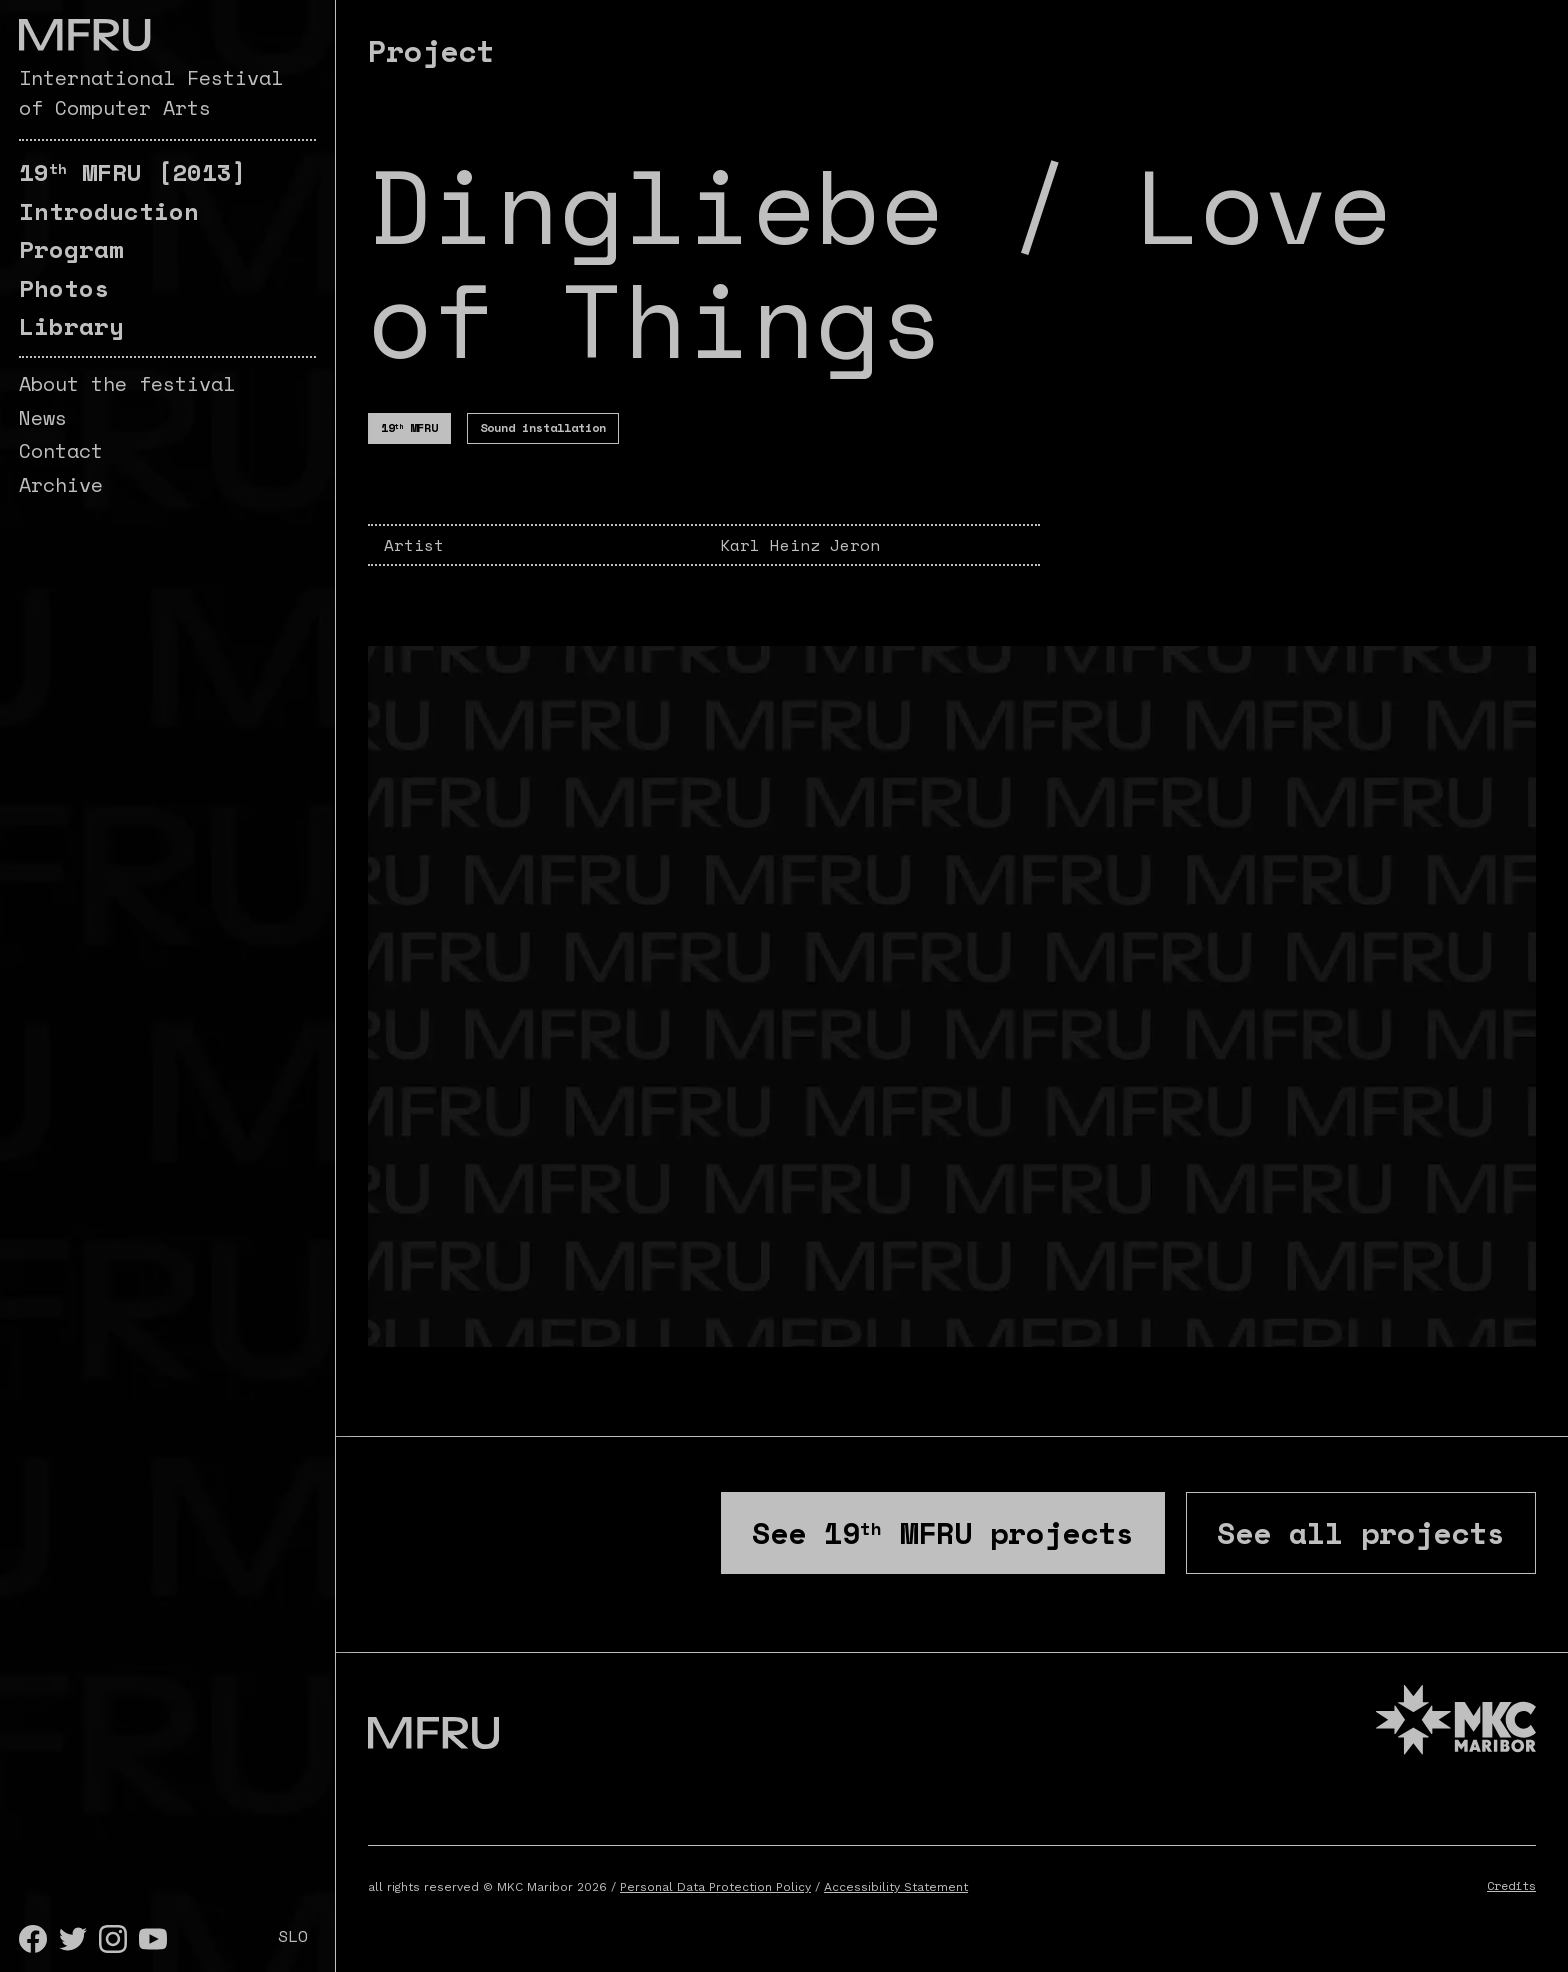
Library (71, 326)
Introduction (109, 211)
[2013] (133, 172)
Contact (61, 450)
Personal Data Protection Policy (715, 1887)
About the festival (127, 383)
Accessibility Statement (896, 1887)
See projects (943, 1532)
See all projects (1361, 1532)
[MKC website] (1456, 1722)
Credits (1511, 1885)
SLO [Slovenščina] (293, 1936)
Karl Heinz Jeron (800, 545)
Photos (64, 288)
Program (71, 249)
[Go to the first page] (84, 35)
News (43, 417)
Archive (61, 484)
